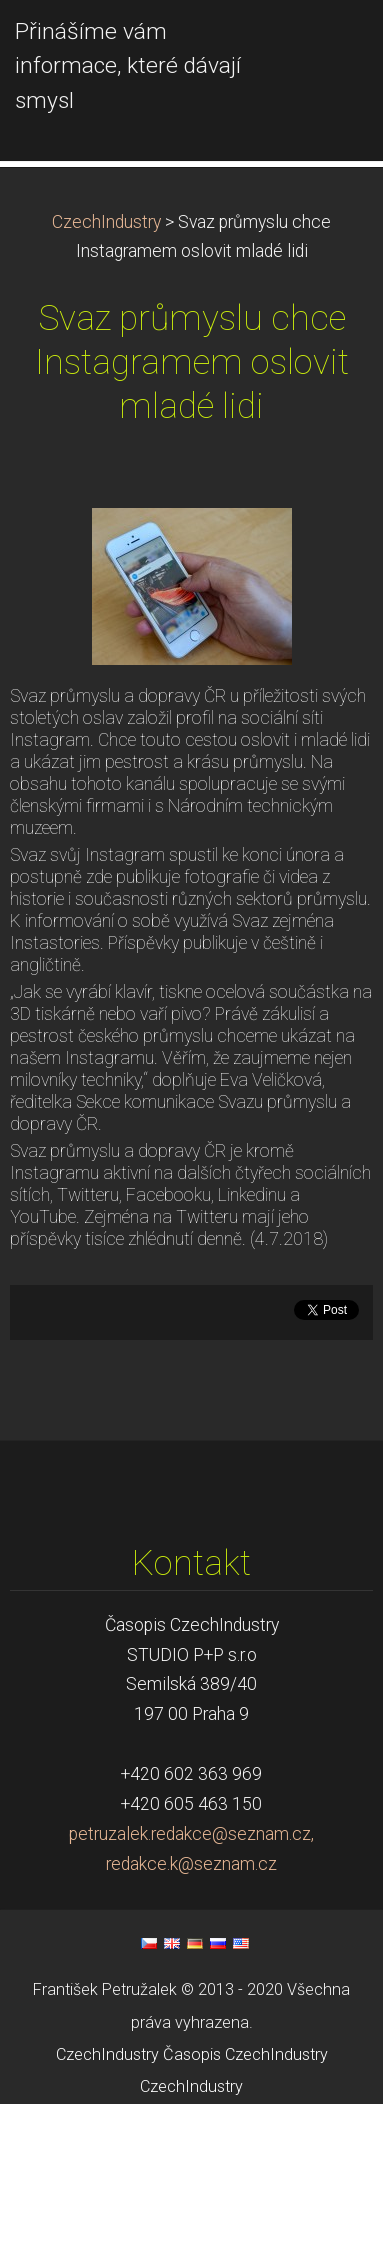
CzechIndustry (106, 373)
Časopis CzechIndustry (245, 2205)
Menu (328, 45)
